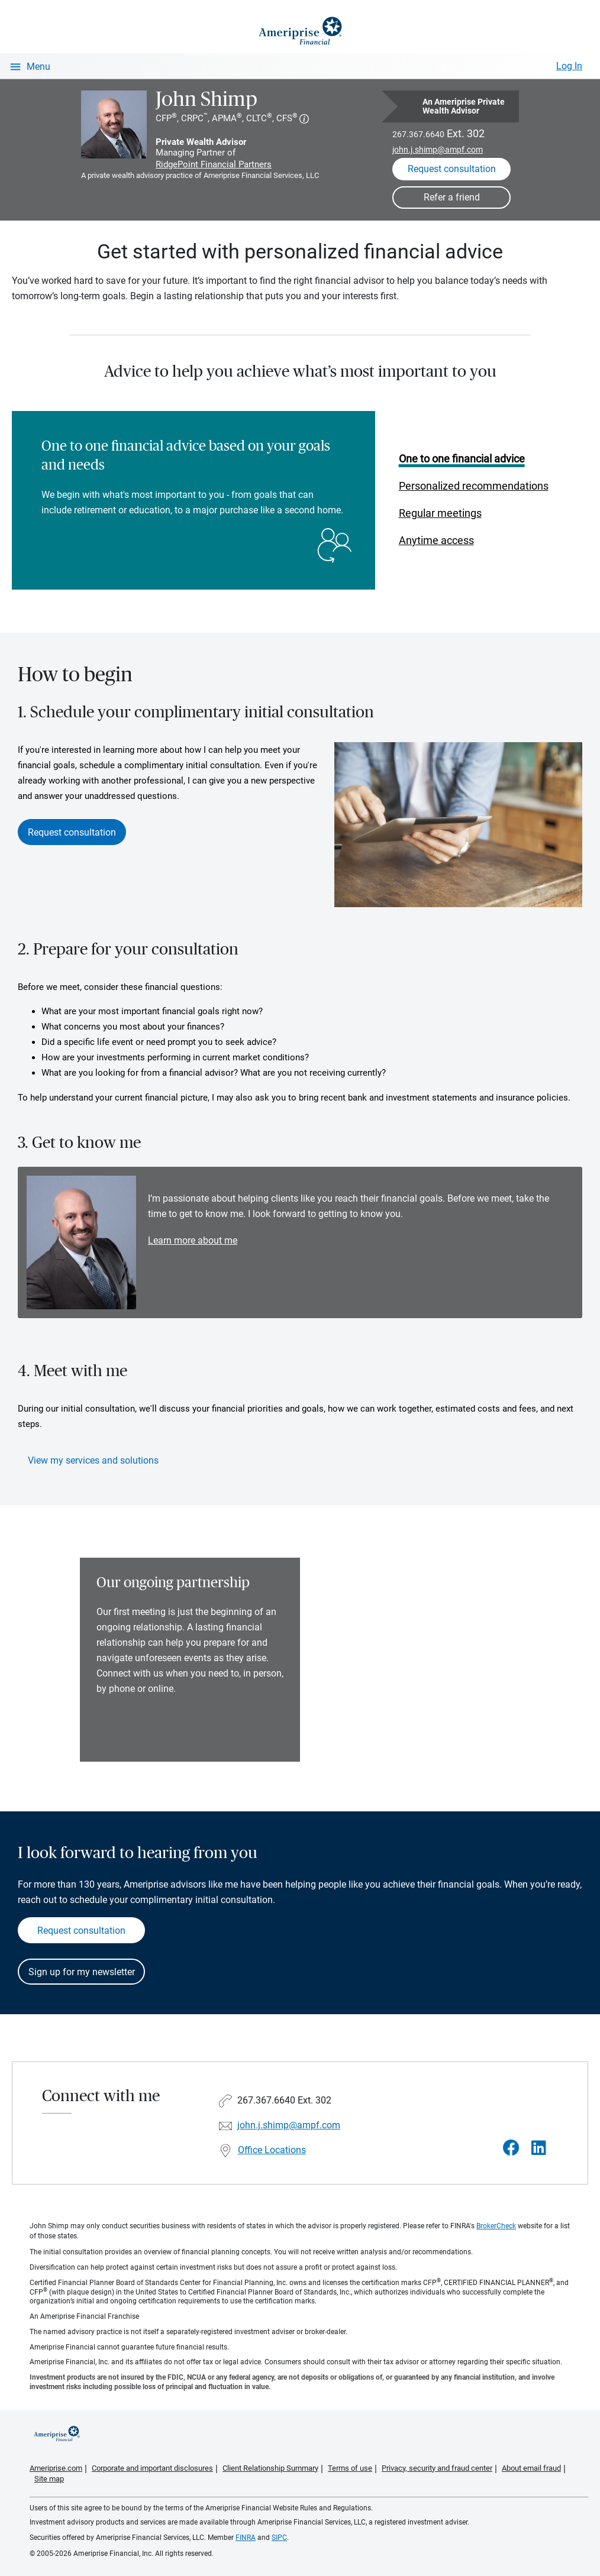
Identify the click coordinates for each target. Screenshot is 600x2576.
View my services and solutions (93, 1460)
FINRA (246, 2537)
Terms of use (350, 2468)
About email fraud (531, 2468)
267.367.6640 (418, 134)
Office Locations (272, 2150)
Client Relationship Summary (270, 2468)
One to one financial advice (462, 458)
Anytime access (436, 540)
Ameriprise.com (56, 2468)
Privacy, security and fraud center (437, 2468)
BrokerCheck (496, 2226)
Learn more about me (192, 1240)
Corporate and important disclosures (152, 2468)
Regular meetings (440, 513)
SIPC (279, 2537)
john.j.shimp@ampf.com (437, 149)
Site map (49, 2478)
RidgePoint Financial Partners (214, 164)
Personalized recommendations (474, 486)
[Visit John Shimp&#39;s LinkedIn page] (538, 2148)
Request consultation (72, 832)
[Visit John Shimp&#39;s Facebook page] (511, 2148)
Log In (569, 66)
